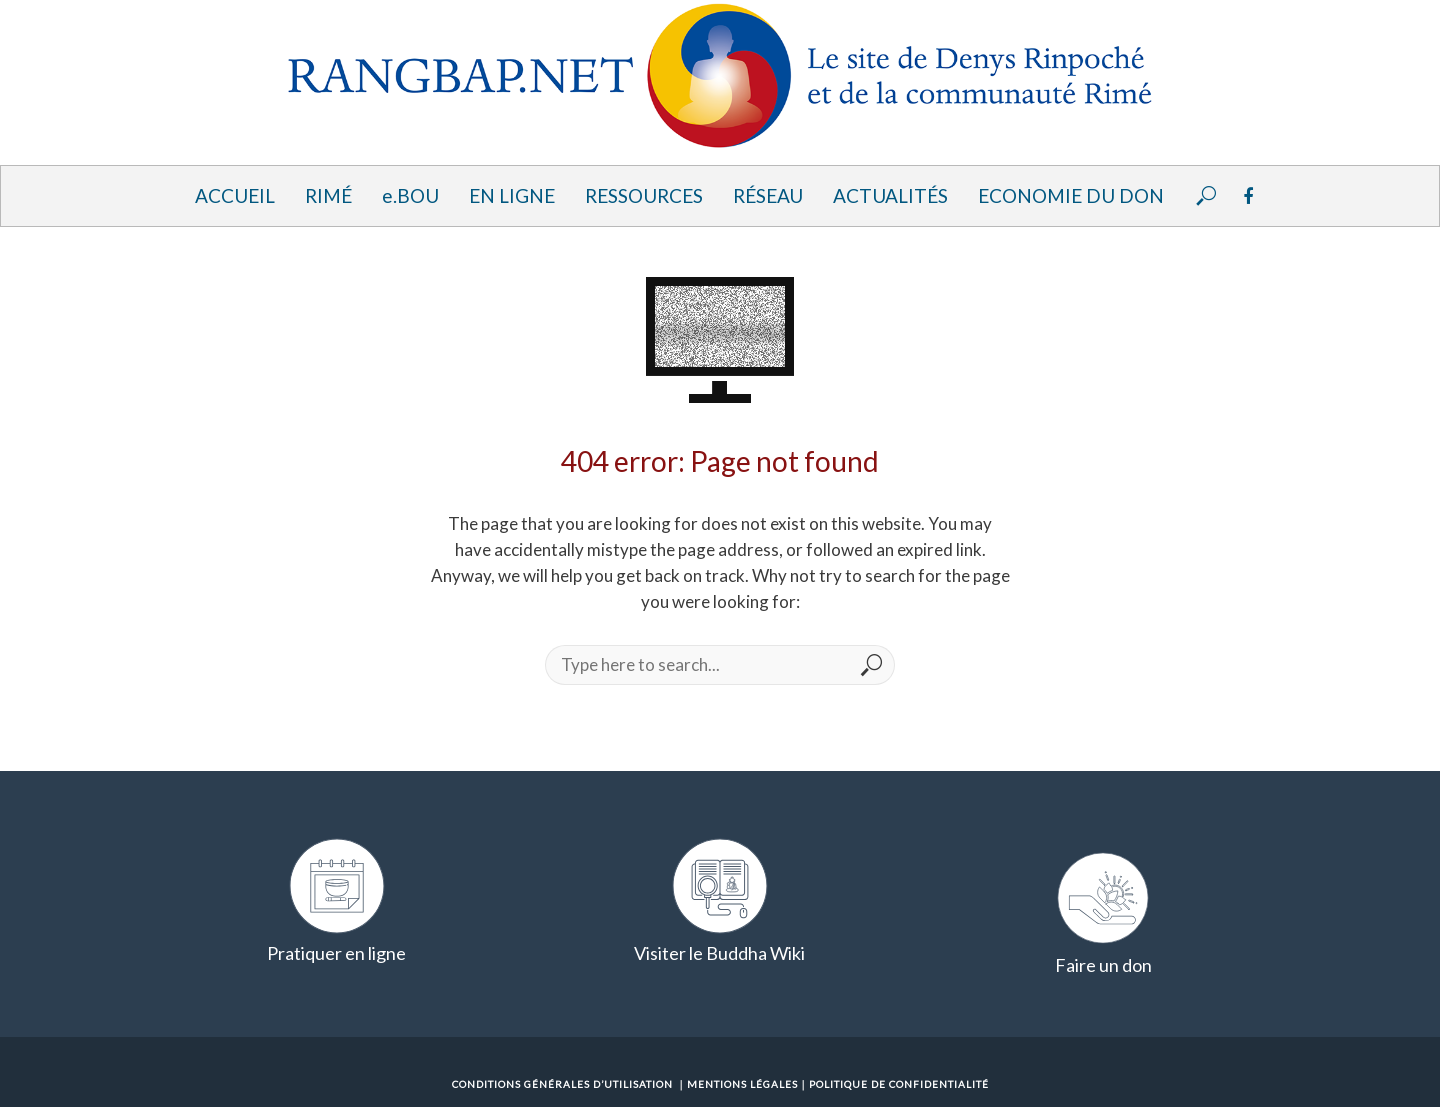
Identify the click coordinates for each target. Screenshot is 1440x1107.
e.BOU (410, 195)
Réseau (768, 195)
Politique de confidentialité (899, 1084)
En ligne (512, 195)
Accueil (235, 195)
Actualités (890, 195)
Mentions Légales (742, 1084)
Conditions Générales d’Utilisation (562, 1084)
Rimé (328, 195)
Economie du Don (1071, 195)
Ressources (644, 195)
